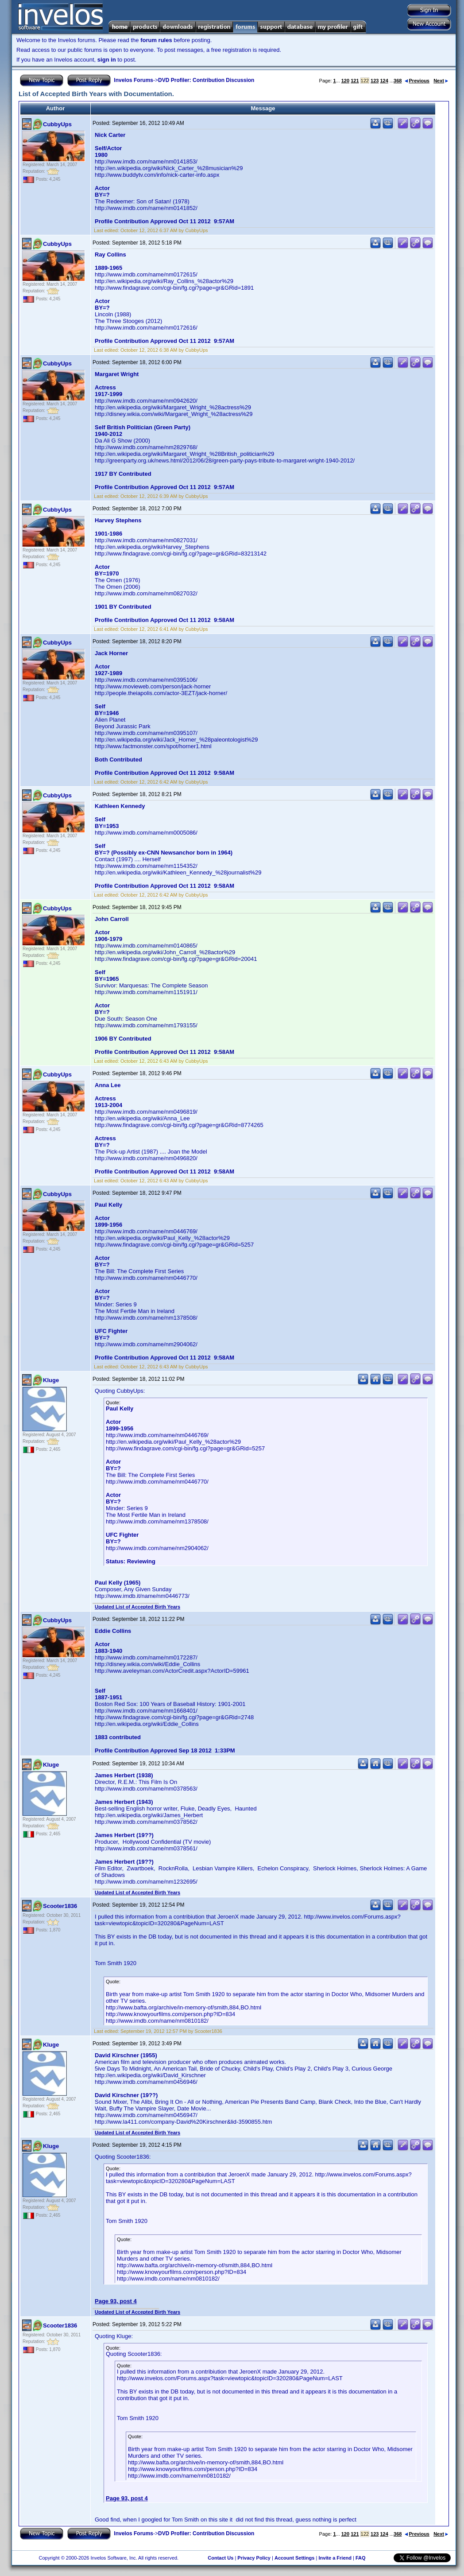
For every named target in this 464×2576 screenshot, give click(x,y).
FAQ (361, 2557)
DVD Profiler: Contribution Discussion (206, 80)
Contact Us (220, 2557)
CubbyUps (57, 124)
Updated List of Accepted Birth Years (137, 1606)
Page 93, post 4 (116, 2301)
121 (355, 80)
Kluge (51, 1380)
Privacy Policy (254, 2557)
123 (375, 80)
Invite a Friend (335, 2557)
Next (440, 80)
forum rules (156, 40)
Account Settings (294, 2557)
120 (345, 80)
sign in (106, 59)
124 (384, 80)
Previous (417, 80)
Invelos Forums (133, 80)
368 (398, 80)
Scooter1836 (60, 1906)
